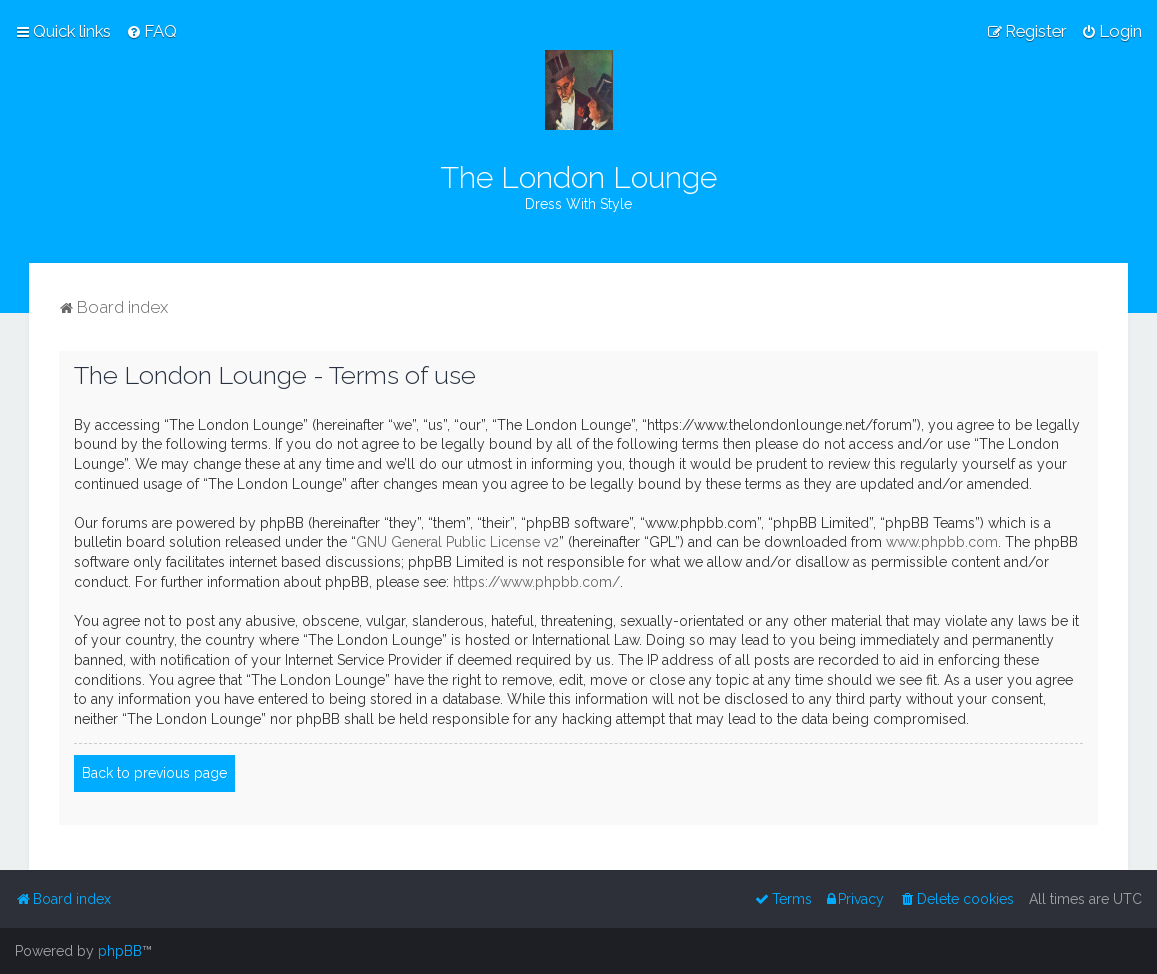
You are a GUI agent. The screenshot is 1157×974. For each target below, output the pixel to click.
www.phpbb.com (942, 542)
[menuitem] (151, 31)
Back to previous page (154, 773)
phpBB (120, 951)
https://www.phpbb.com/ (536, 582)
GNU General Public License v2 (457, 542)
